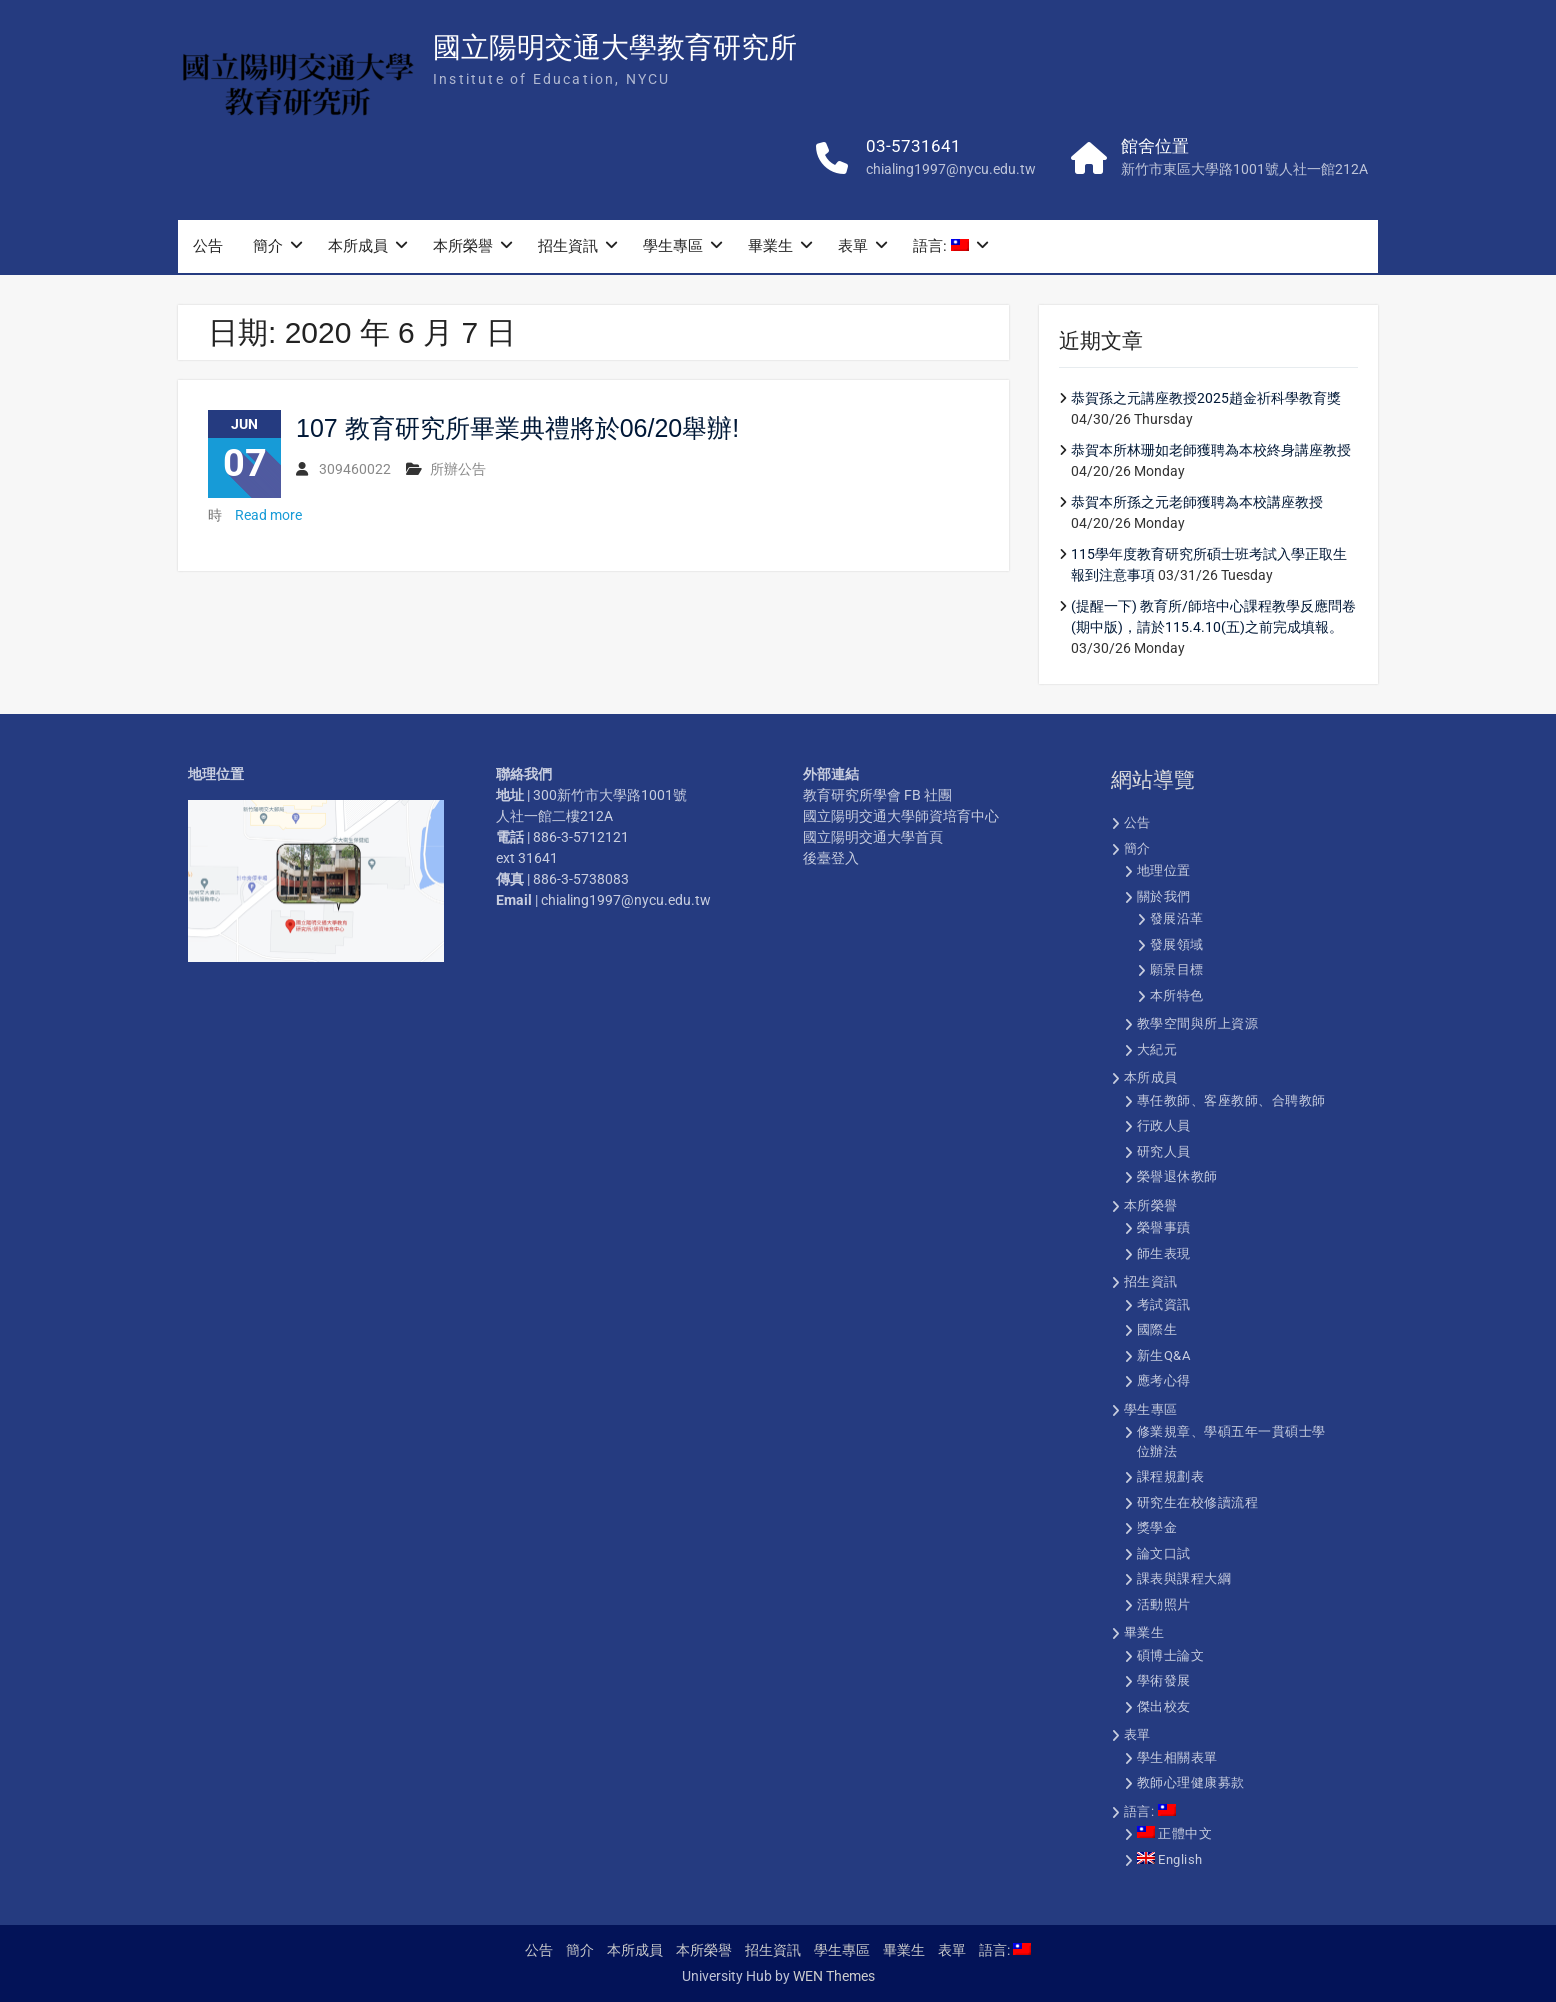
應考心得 (1164, 1380)
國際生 (1157, 1329)
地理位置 (1164, 870)
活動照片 (1164, 1604)
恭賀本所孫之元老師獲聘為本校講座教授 (1197, 502)
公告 (208, 249)
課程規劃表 (1171, 1476)
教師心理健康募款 (1191, 1782)
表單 (853, 249)
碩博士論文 (1171, 1655)
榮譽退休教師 (1177, 1176)
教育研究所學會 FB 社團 (877, 795)
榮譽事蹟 (1164, 1227)
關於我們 (1164, 896)
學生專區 (673, 249)
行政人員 (1164, 1125)
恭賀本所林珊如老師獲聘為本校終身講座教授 (1211, 450)
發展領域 (1177, 944)
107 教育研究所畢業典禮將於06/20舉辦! (517, 428)
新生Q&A (1164, 1355)
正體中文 (1175, 1833)
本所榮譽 (463, 249)
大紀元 (1157, 1049)
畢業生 (770, 249)
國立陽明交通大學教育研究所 (615, 50)
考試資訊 (1164, 1304)
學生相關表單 (1177, 1757)
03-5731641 (913, 149)
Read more (268, 515)
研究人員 (1164, 1151)
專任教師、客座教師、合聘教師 (1231, 1100)
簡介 (268, 249)
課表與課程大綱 (1184, 1578)
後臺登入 (831, 858)
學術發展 (1164, 1680)
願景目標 (1177, 969)
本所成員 (358, 249)
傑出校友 (1164, 1706)
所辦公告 (458, 469)
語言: (941, 249)
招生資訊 (568, 249)
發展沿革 (1177, 918)
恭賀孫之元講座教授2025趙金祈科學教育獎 (1206, 398)
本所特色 (1177, 995)
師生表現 (1164, 1253)
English (1170, 1859)
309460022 (355, 469)
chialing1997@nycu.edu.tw (951, 172)
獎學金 (1157, 1527)
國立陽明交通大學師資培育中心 (901, 816)
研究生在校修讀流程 (1198, 1502)
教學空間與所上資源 (1198, 1023)
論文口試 (1164, 1553)
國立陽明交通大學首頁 (873, 837)
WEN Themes (834, 1976)
